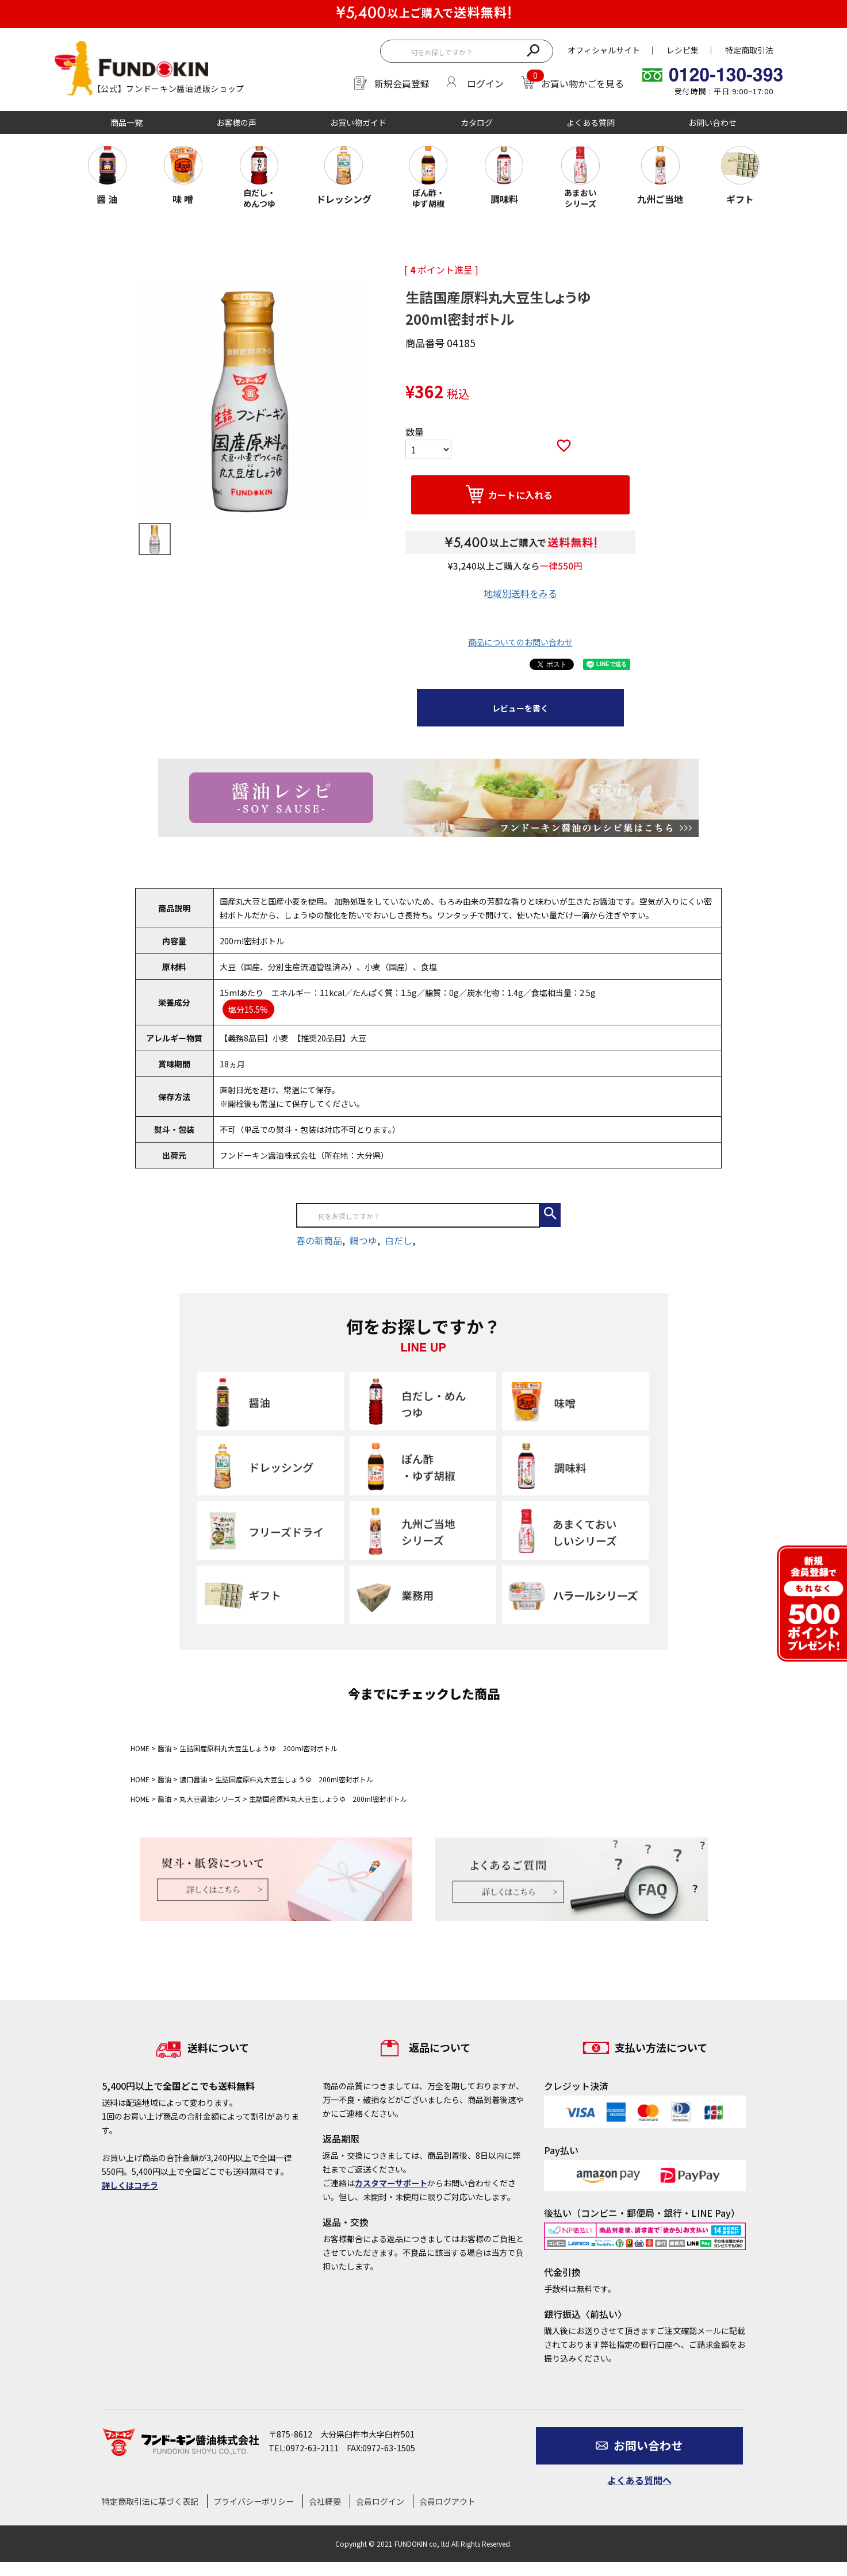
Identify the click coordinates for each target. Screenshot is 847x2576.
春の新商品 (319, 1240)
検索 (533, 49)
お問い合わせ (712, 122)
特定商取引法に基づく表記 (150, 2501)
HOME (140, 1748)
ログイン (485, 83)
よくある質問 (590, 122)
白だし (398, 1240)
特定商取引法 (749, 50)
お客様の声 (236, 122)
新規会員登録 (402, 83)
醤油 (164, 1748)
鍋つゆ (363, 1240)
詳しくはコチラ (130, 2185)
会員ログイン (380, 2501)
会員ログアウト (447, 2501)
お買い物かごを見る (582, 83)
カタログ (477, 122)
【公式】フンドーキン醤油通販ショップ (169, 88)
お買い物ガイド (358, 122)
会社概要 (325, 2501)
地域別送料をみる (520, 593)
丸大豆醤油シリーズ (210, 1799)
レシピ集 (682, 50)
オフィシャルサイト (604, 50)
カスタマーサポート (391, 2183)
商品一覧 (126, 122)
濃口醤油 (193, 1779)
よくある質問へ (639, 2480)
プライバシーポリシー (253, 2501)
